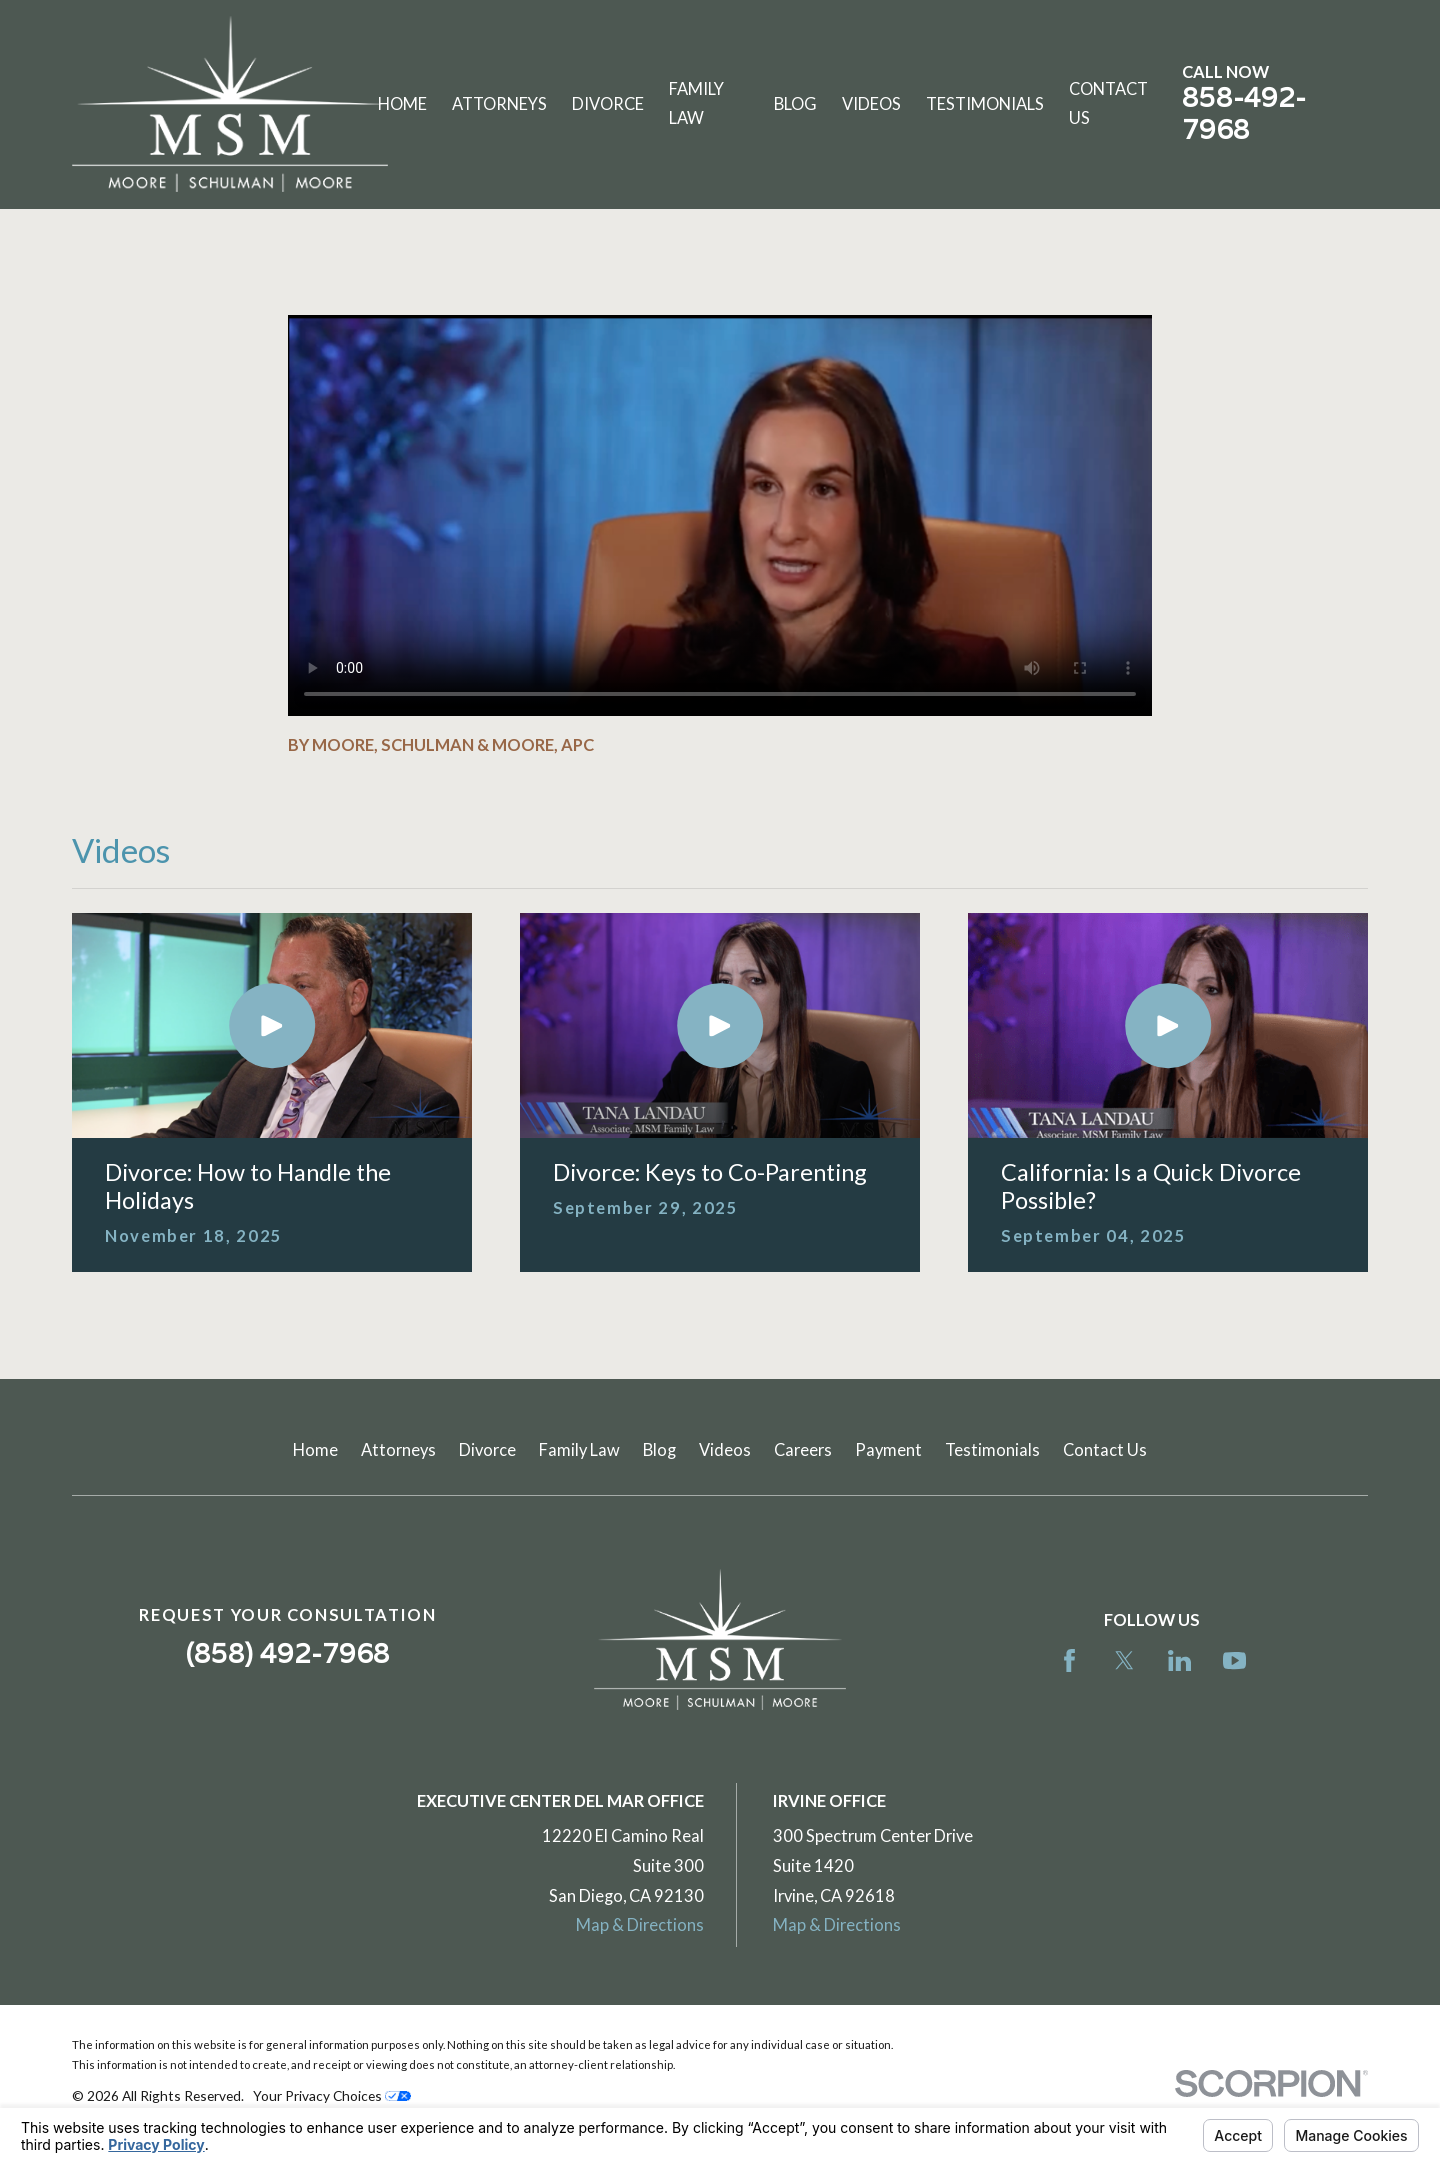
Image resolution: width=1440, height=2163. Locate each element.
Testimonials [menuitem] (985, 104)
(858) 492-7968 (288, 1653)
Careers (803, 1450)
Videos (725, 1450)
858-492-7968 (1244, 113)
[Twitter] (1124, 1660)
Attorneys (398, 1450)
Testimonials (992, 1450)
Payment (888, 1450)
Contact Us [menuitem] (1108, 104)
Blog (659, 1450)
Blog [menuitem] (795, 104)
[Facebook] (1069, 1660)
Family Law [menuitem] (696, 104)
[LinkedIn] (1179, 1660)
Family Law (579, 1450)
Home (315, 1450)
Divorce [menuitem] (608, 104)
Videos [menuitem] (871, 104)
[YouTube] (1234, 1660)
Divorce (487, 1450)
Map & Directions (640, 1925)
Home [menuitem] (402, 104)
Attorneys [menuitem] (499, 104)
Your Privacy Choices (332, 2095)
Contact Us (1105, 1450)
